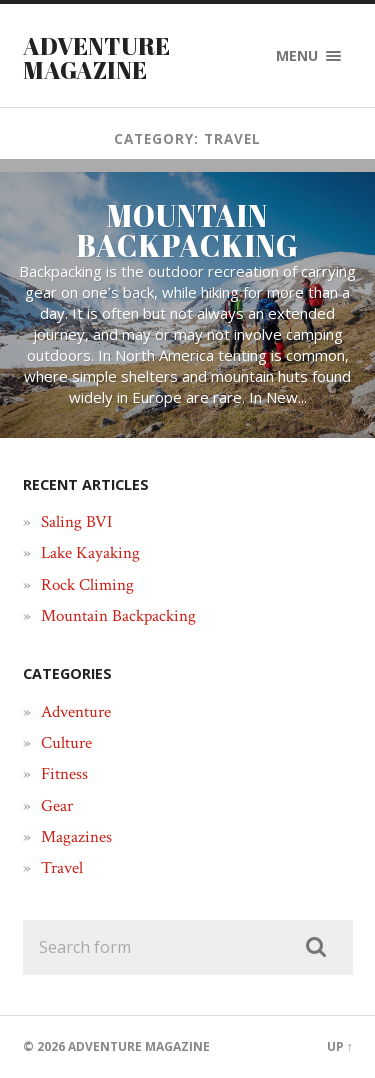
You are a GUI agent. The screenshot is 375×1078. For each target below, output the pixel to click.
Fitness (64, 774)
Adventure (76, 712)
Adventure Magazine (96, 58)
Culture (66, 743)
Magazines (76, 837)
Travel (62, 868)
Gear (57, 806)
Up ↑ (340, 1046)
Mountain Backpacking (118, 616)
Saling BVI (76, 522)
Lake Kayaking (90, 553)
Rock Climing (87, 585)
